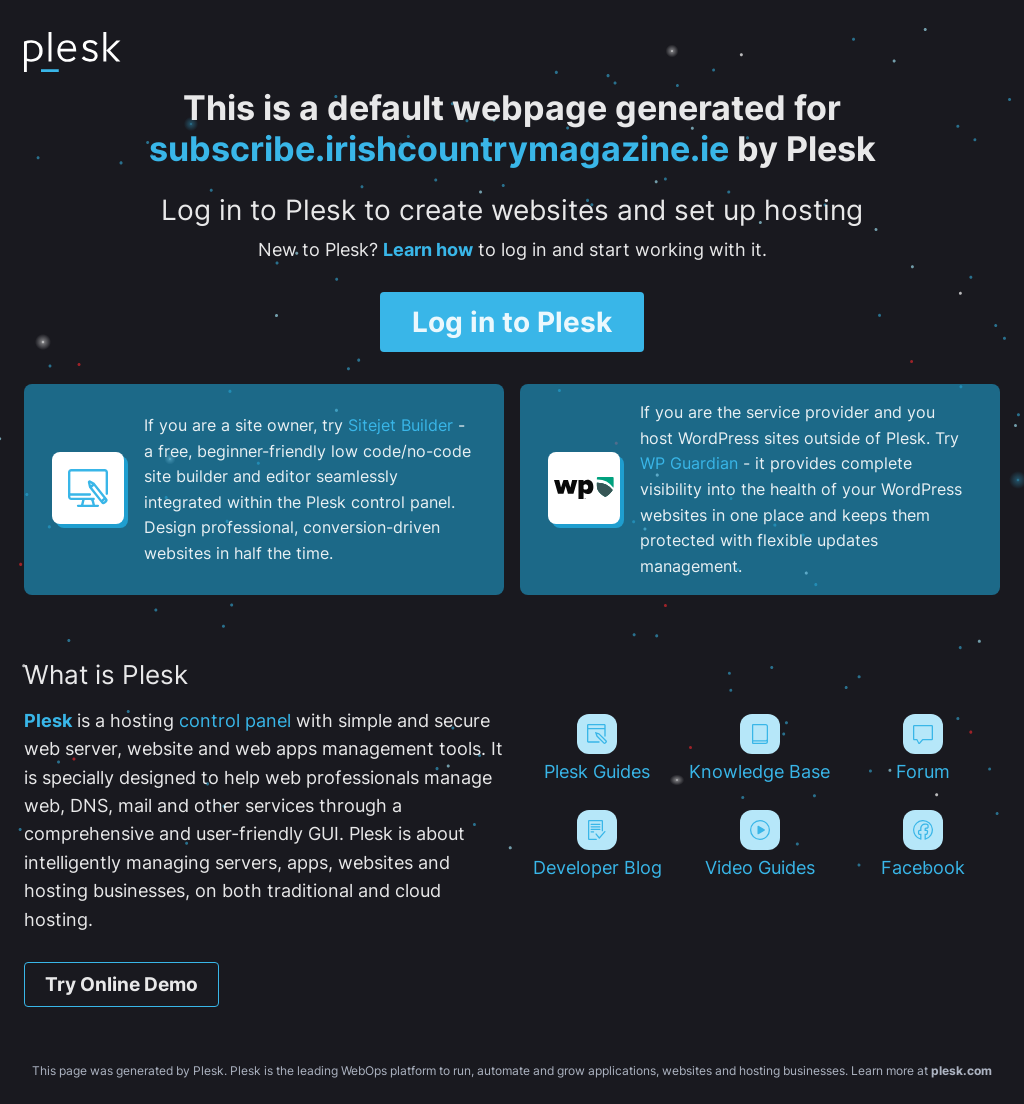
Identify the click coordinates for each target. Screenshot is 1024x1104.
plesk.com (961, 1070)
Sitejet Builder (400, 425)
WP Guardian (689, 463)
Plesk (48, 720)
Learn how (428, 249)
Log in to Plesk (512, 322)
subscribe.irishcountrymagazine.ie (439, 148)
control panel (235, 720)
